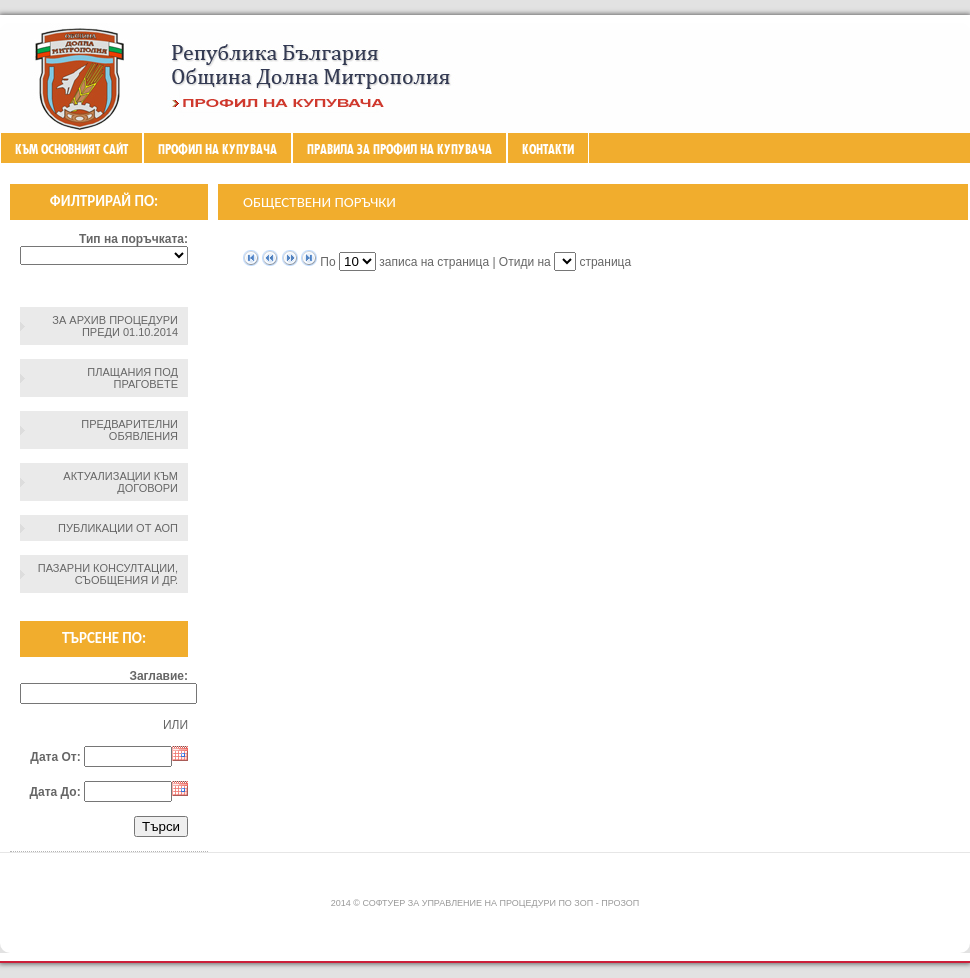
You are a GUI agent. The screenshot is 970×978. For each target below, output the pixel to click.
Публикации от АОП (118, 528)
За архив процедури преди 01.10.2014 (115, 326)
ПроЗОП (620, 903)
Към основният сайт (71, 149)
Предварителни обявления (129, 430)
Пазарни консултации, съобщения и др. (108, 574)
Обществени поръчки (319, 202)
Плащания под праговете (132, 378)
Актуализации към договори (120, 482)
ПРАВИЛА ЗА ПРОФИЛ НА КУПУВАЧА (399, 149)
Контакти (548, 149)
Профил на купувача (217, 149)
